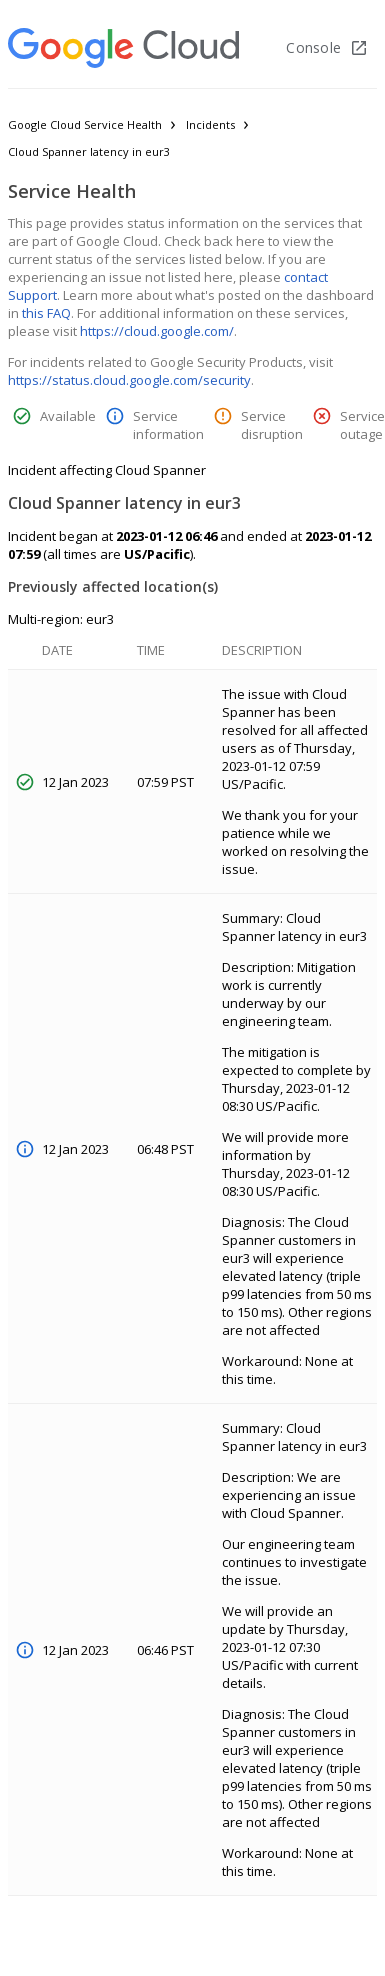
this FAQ (46, 313)
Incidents (210, 124)
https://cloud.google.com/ (157, 331)
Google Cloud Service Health (85, 124)
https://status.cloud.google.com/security (129, 380)
